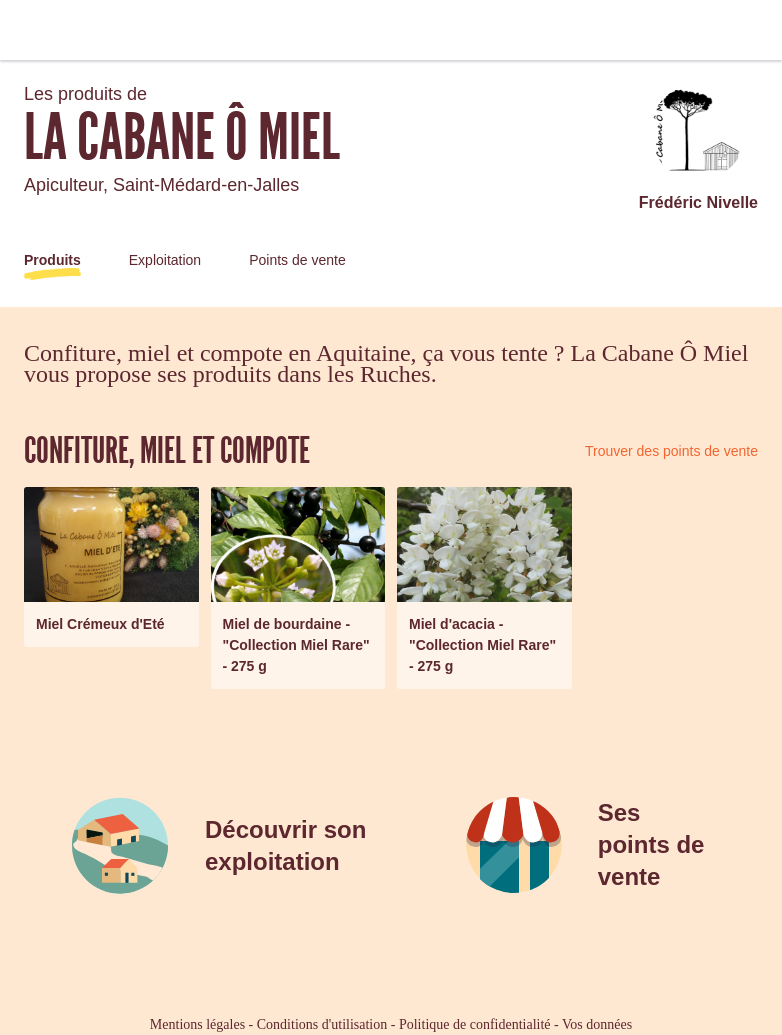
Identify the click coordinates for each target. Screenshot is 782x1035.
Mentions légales (197, 1024)
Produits (52, 260)
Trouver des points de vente (671, 451)
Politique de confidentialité (475, 1024)
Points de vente (297, 260)
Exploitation (165, 260)
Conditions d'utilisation (322, 1024)
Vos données (597, 1024)
